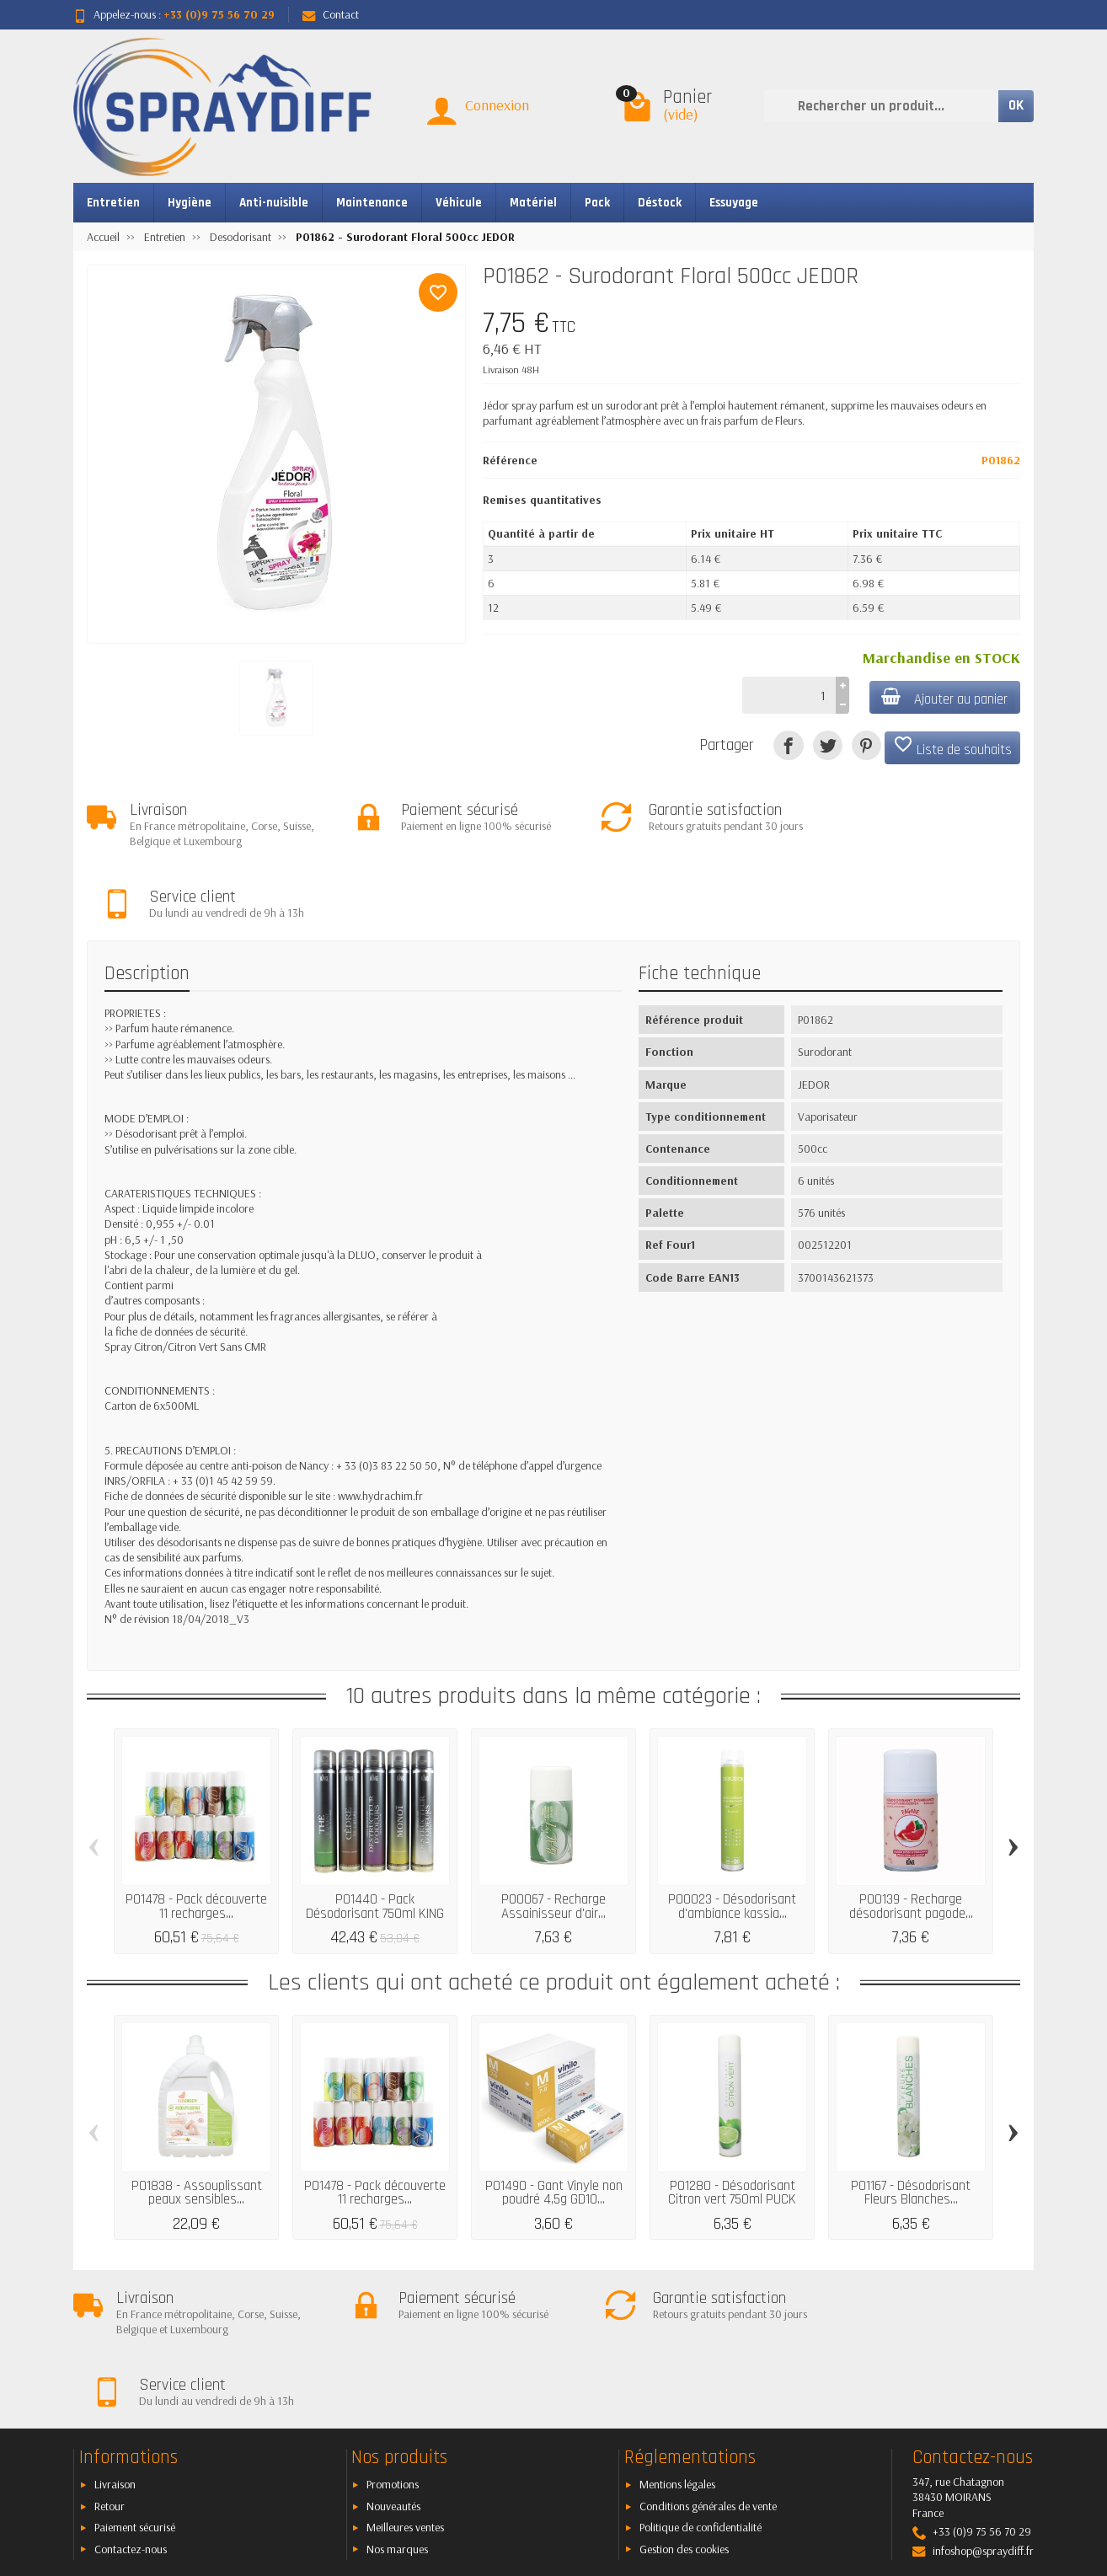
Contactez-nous (130, 2407)
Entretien (113, 203)
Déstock (660, 203)
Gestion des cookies (684, 2407)
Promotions (392, 2343)
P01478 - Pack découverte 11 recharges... (196, 1835)
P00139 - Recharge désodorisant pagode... (911, 1835)
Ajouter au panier (943, 698)
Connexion (497, 105)
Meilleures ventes (405, 2386)
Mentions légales (677, 2343)
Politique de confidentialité (700, 2386)
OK (1016, 105)
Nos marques (397, 2407)
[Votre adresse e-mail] (515, 2473)
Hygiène (189, 203)
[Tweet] (827, 745)
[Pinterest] (866, 745)
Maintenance (372, 203)
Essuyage (733, 203)
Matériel (533, 203)
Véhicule (459, 203)
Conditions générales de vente (708, 2364)
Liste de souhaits (952, 746)
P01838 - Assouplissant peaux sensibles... (196, 2122)
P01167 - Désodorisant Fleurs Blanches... (911, 2122)
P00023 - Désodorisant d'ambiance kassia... (732, 1835)
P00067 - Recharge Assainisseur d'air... (553, 1835)
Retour (109, 2364)
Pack (597, 203)
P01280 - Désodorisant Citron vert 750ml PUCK (732, 2122)
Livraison (115, 2343)
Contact (330, 14)
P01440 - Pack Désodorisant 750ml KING (375, 1835)
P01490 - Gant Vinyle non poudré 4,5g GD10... (554, 2122)
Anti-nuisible (273, 203)
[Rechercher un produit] (881, 106)
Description (147, 903)
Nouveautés (393, 2364)
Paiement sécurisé (134, 2386)
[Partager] (788, 745)
